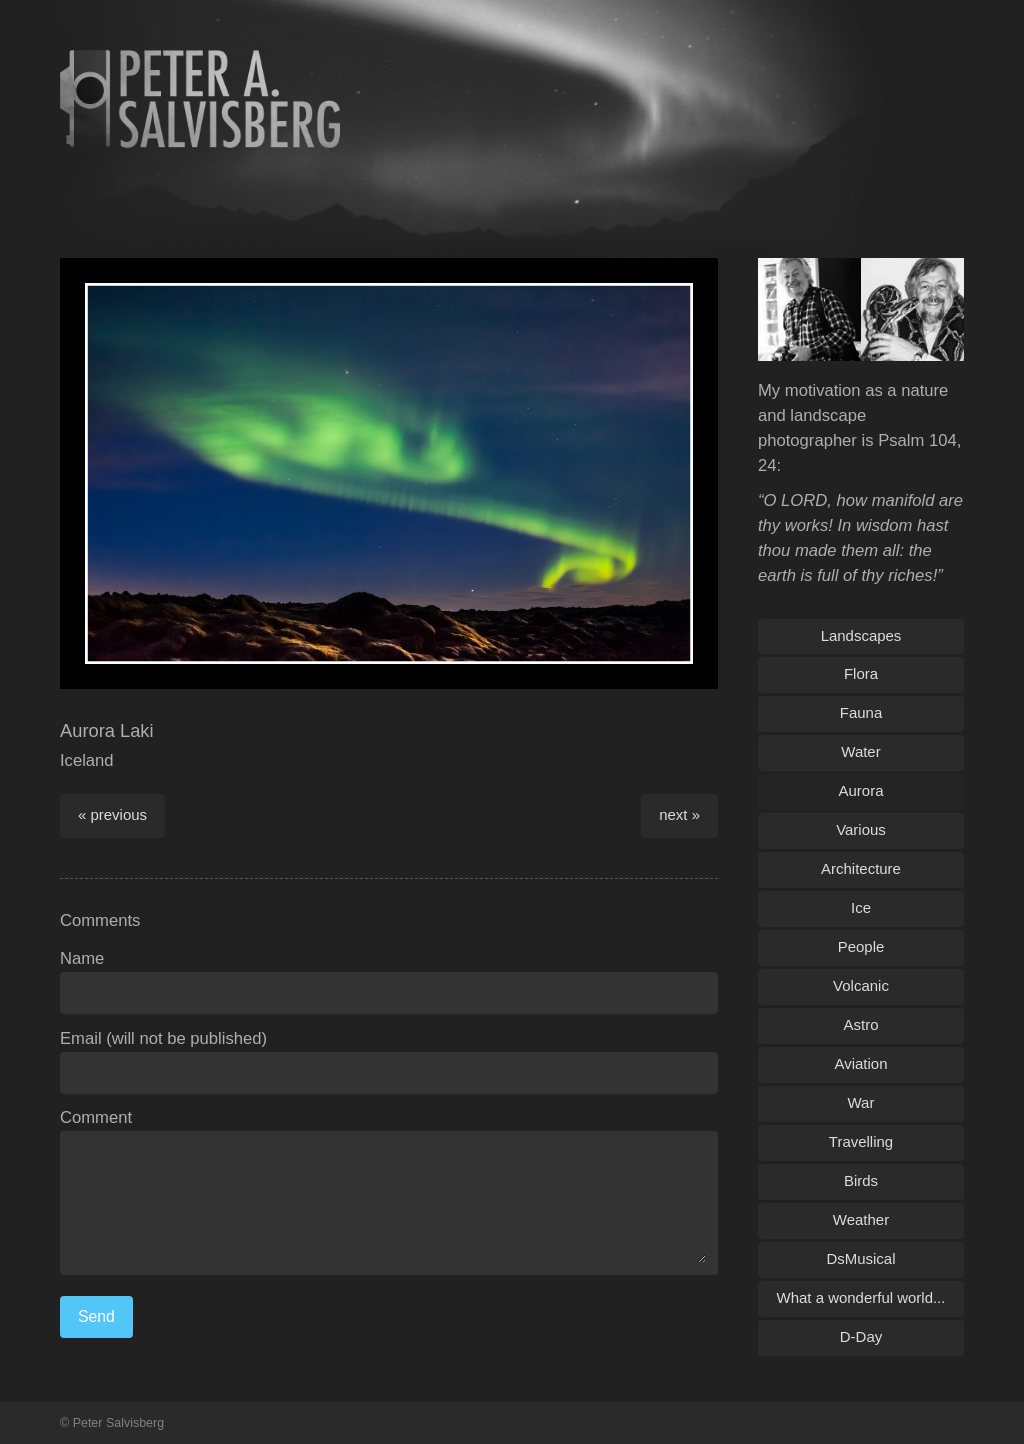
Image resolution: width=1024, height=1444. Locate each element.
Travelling (861, 1141)
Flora (861, 673)
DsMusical (860, 1258)
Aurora (861, 790)
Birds (861, 1180)
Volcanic (861, 985)
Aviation (861, 1063)
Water (860, 751)
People (861, 946)
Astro (861, 1024)
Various (861, 829)
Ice (861, 907)
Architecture (861, 868)
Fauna (861, 712)
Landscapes (861, 635)
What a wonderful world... (861, 1297)
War (861, 1102)
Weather (861, 1219)
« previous (112, 814)
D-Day (861, 1336)
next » (679, 814)
